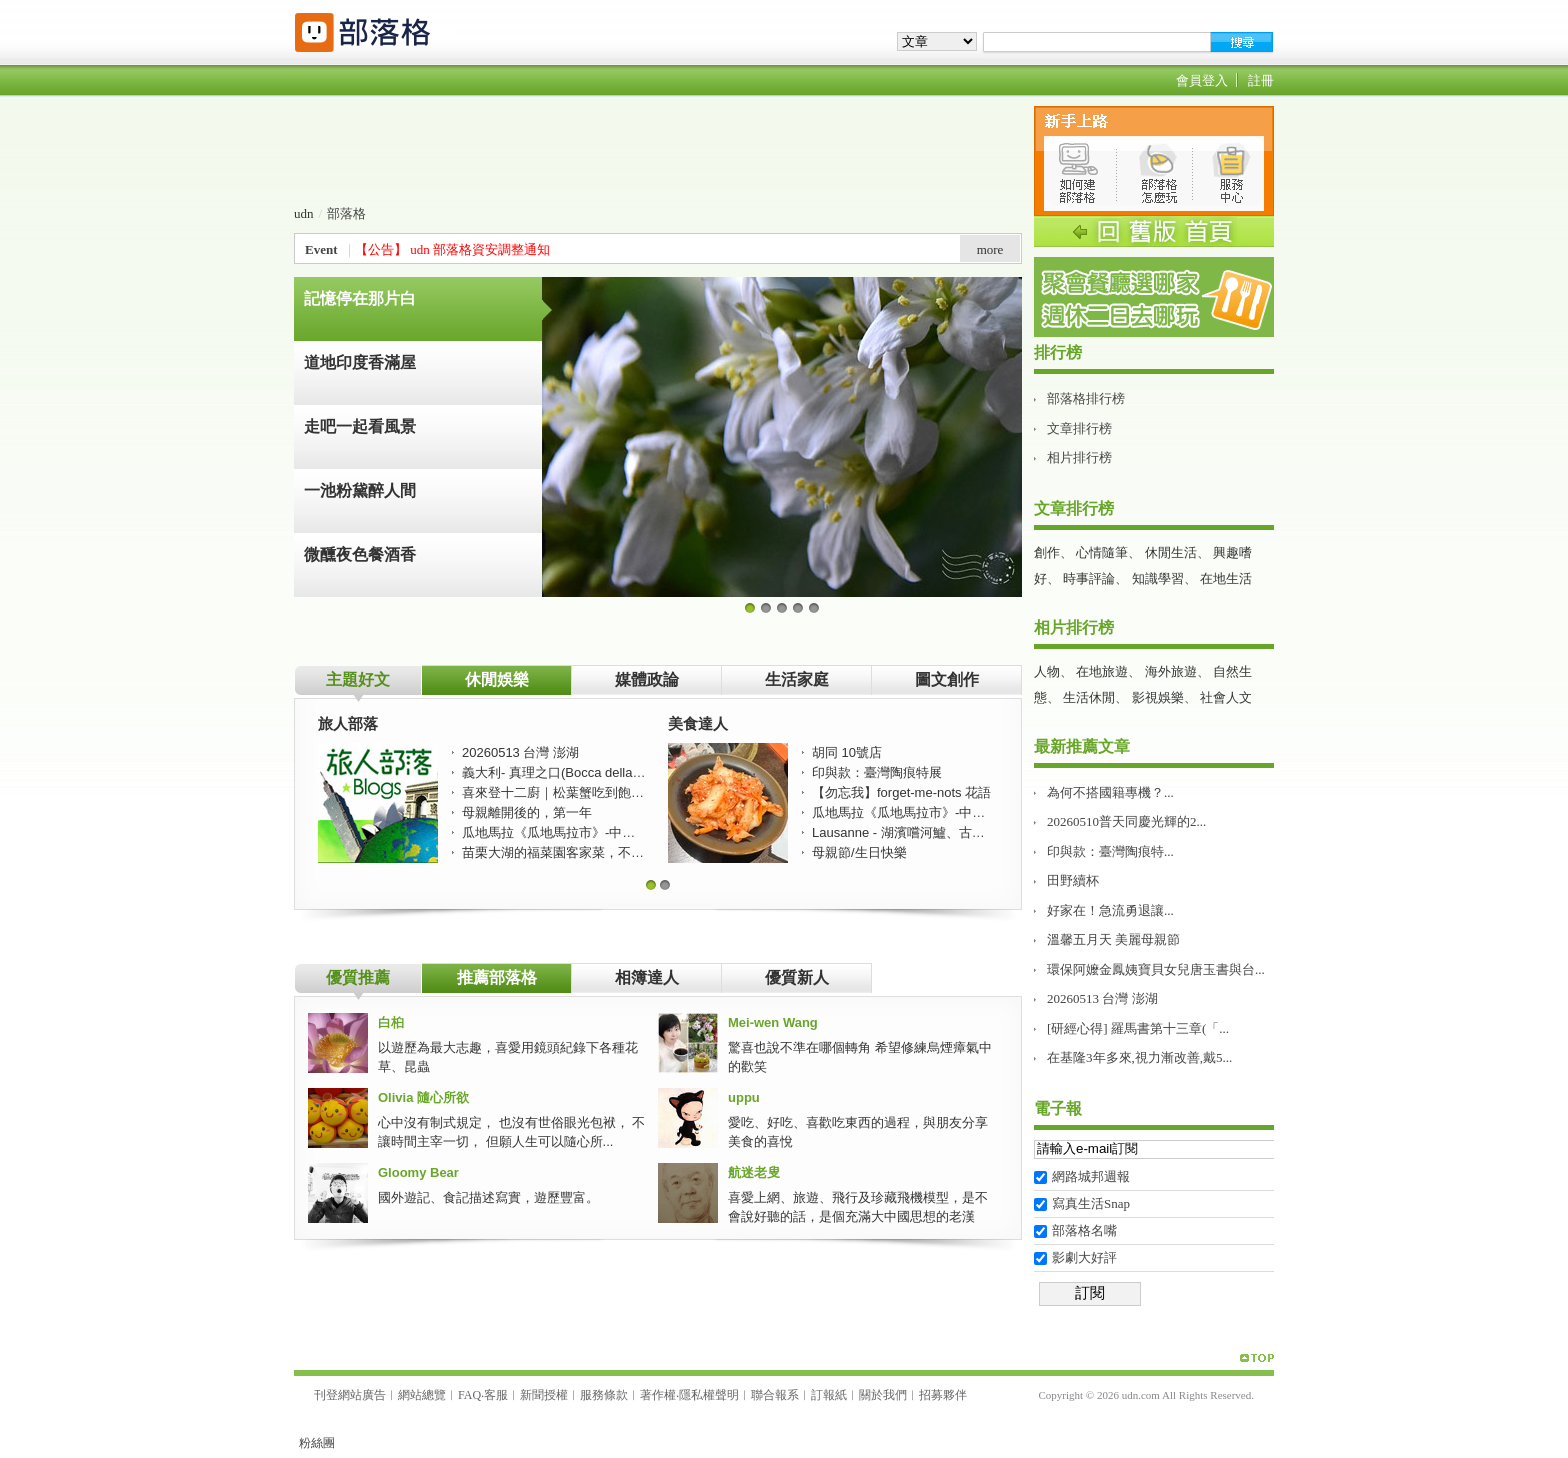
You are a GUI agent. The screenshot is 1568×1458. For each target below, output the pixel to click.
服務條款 (604, 1395)
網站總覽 (422, 1395)
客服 (496, 1395)
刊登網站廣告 (350, 1395)
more (990, 249)
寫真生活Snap (1091, 1203)
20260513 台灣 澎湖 (1102, 998)
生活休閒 (1089, 697)
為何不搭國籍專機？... (1110, 792)
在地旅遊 (1102, 671)
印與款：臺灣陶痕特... (1110, 851)
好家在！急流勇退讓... (1110, 910)
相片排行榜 (1079, 457)
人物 (1047, 671)
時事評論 (1089, 578)
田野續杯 (1073, 880)
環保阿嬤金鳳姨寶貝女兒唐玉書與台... (1156, 969)
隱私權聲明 (709, 1395)
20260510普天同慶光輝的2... (1126, 821)
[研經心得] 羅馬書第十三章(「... (1138, 1028)
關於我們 (883, 1395)
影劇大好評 (1084, 1257)
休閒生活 (1171, 552)
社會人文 (1226, 697)
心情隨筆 (1102, 552)
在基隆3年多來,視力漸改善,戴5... (1139, 1057)
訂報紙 (829, 1395)
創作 (1047, 552)
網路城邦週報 (1091, 1176)
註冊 (1261, 80)
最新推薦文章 (1082, 746)
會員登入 (1202, 80)
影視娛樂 (1158, 697)
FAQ (469, 1395)
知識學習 (1158, 578)
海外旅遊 (1171, 671)
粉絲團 (317, 1443)
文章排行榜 (1079, 428)
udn (304, 213)
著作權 (658, 1395)
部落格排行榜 (1086, 398)
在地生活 (1226, 578)
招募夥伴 (943, 1395)
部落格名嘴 (1084, 1230)
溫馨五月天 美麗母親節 (1113, 939)
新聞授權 (544, 1395)
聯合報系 (775, 1395)
